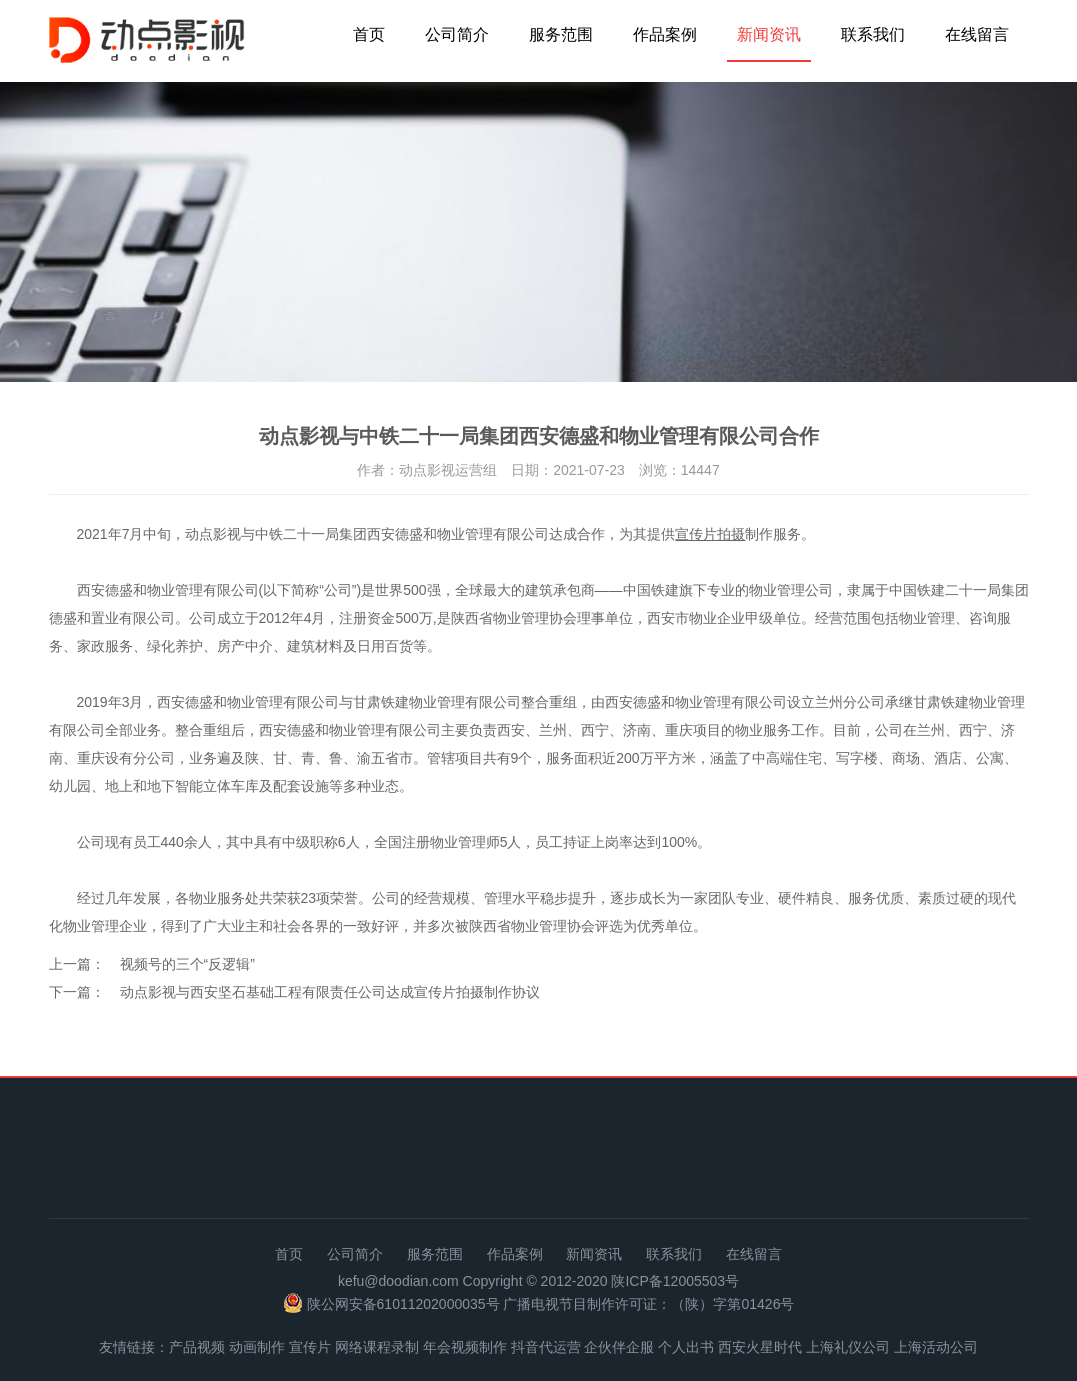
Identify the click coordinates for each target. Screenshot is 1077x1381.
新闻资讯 (769, 34)
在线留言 (977, 34)
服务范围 (561, 34)
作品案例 (665, 34)
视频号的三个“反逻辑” (187, 964)
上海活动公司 (936, 1347)
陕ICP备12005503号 (675, 1281)
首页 (369, 34)
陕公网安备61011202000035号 (403, 1304)
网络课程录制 (377, 1347)
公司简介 (457, 34)
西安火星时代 (760, 1347)
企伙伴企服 (619, 1347)
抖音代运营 (546, 1347)
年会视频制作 (465, 1347)
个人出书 (686, 1347)
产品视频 (197, 1347)
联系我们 (873, 34)
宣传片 (310, 1347)
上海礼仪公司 (848, 1347)
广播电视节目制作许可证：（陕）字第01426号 (648, 1304)
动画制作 (257, 1347)
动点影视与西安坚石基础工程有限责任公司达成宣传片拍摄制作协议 (330, 992)
